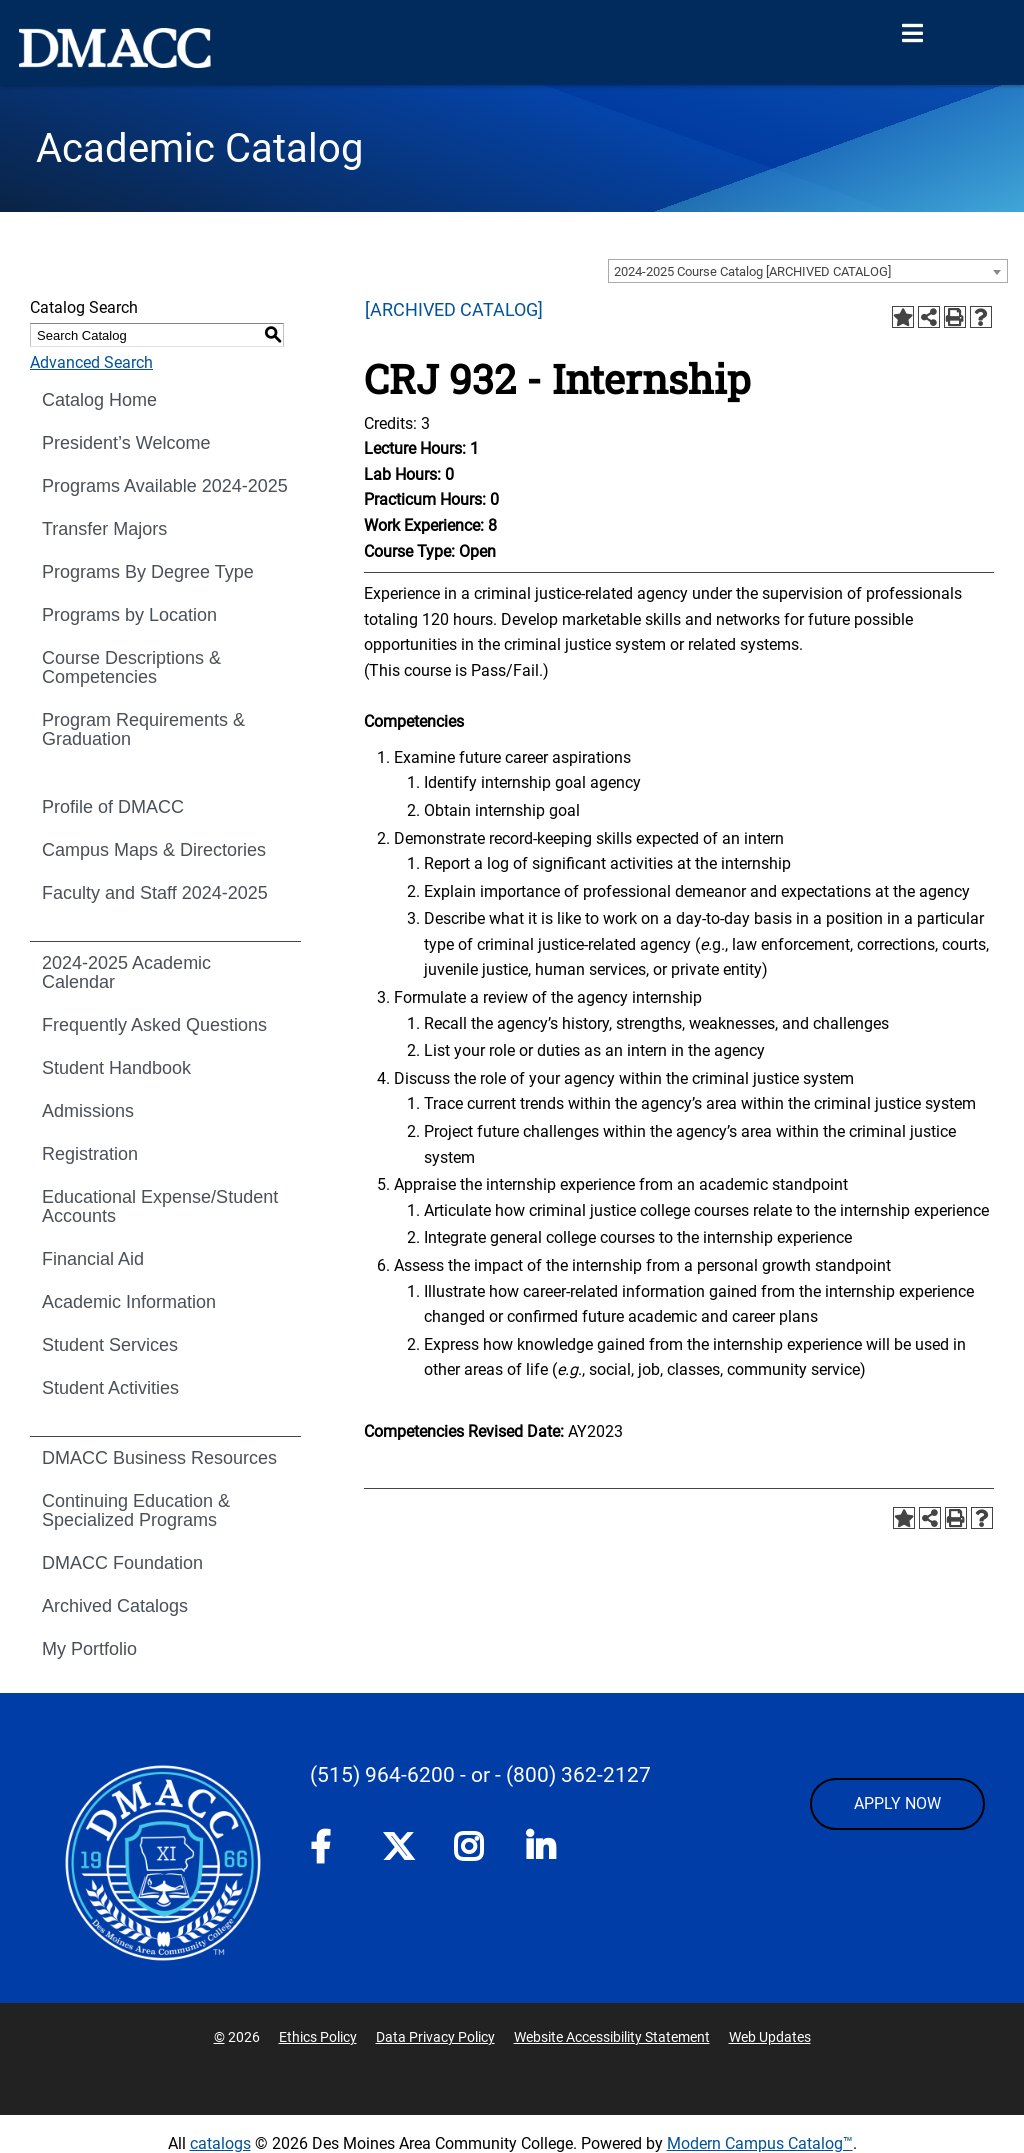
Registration (90, 1154)
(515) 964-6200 (382, 1775)
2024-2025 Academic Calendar (126, 972)
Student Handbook (116, 1068)
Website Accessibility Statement (612, 2037)
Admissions (88, 1111)
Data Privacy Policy (435, 2037)
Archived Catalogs (115, 1606)
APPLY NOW (897, 1803)
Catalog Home (99, 400)
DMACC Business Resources (159, 1458)
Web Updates (770, 2037)
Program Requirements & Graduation (143, 729)
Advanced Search (91, 362)
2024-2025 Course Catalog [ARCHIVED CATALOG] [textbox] (752, 271)
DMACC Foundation (122, 1563)
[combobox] (808, 271)
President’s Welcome (126, 443)
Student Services (110, 1345)
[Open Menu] (912, 34)
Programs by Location (129, 615)
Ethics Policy (318, 2037)
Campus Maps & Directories (154, 850)
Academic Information (129, 1302)
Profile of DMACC (113, 807)
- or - (480, 1775)
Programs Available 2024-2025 (165, 486)
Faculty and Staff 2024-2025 (155, 893)
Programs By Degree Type (148, 572)
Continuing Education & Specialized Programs (136, 1510)
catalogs (220, 2143)
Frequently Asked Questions (154, 1025)
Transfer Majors (104, 529)
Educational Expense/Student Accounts (160, 1206)
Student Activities (110, 1388)
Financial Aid (93, 1259)
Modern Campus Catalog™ (760, 2143)
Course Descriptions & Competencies (131, 667)
